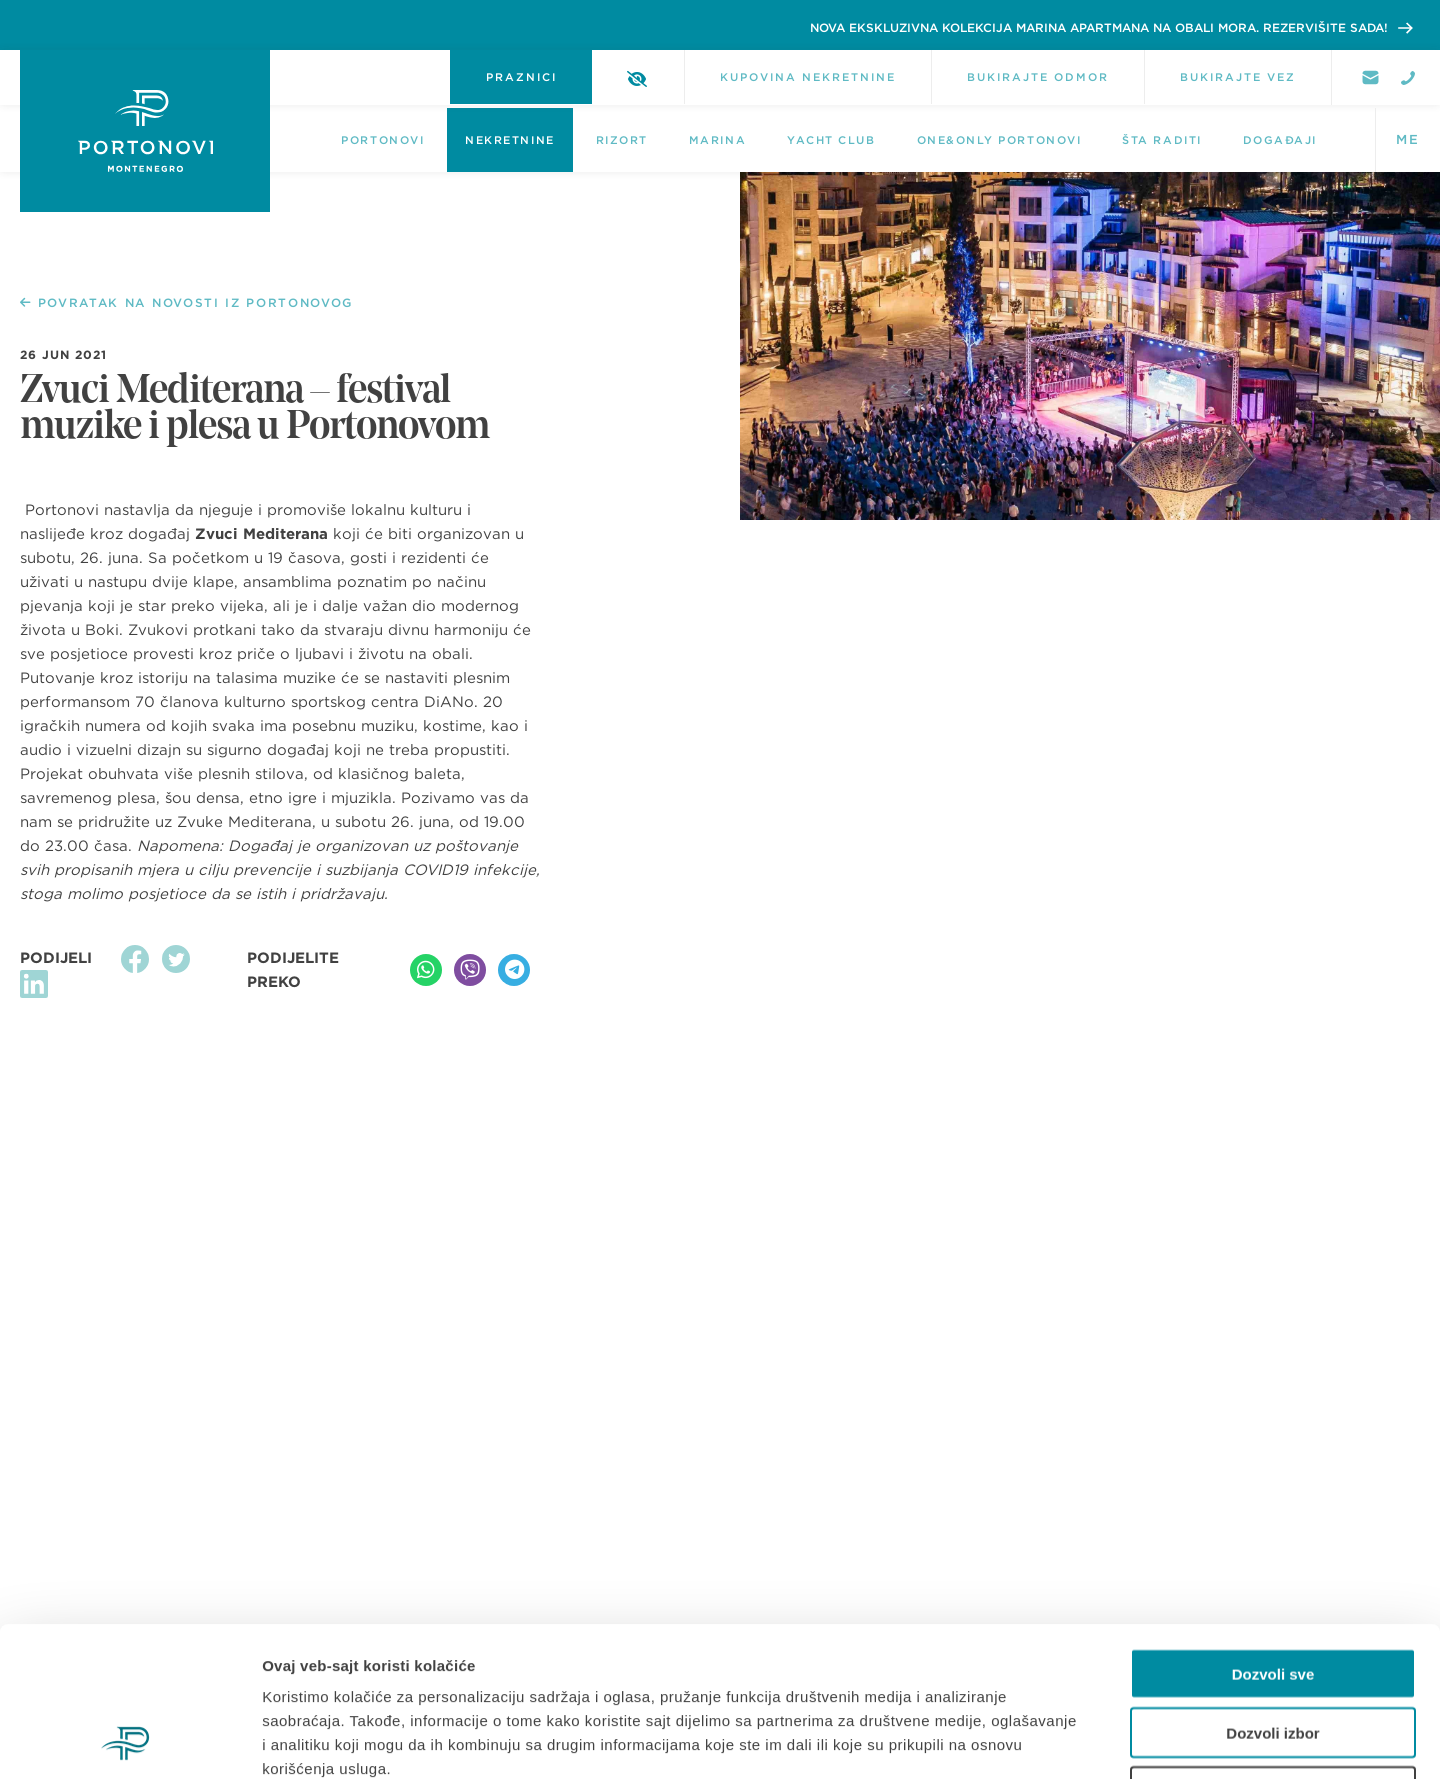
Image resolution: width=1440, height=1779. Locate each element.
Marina (717, 140)
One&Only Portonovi (999, 140)
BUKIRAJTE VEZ (1238, 77)
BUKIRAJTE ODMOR (1038, 77)
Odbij (1273, 1651)
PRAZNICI (521, 77)
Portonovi (382, 140)
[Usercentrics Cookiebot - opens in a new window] (129, 1740)
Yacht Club (831, 140)
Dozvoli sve (1273, 1533)
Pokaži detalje (1062, 1739)
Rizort (622, 140)
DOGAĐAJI (1280, 140)
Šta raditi (1161, 140)
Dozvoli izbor (1272, 1592)
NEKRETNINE (509, 140)
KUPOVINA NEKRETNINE (808, 77)
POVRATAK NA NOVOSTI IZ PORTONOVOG (186, 303)
